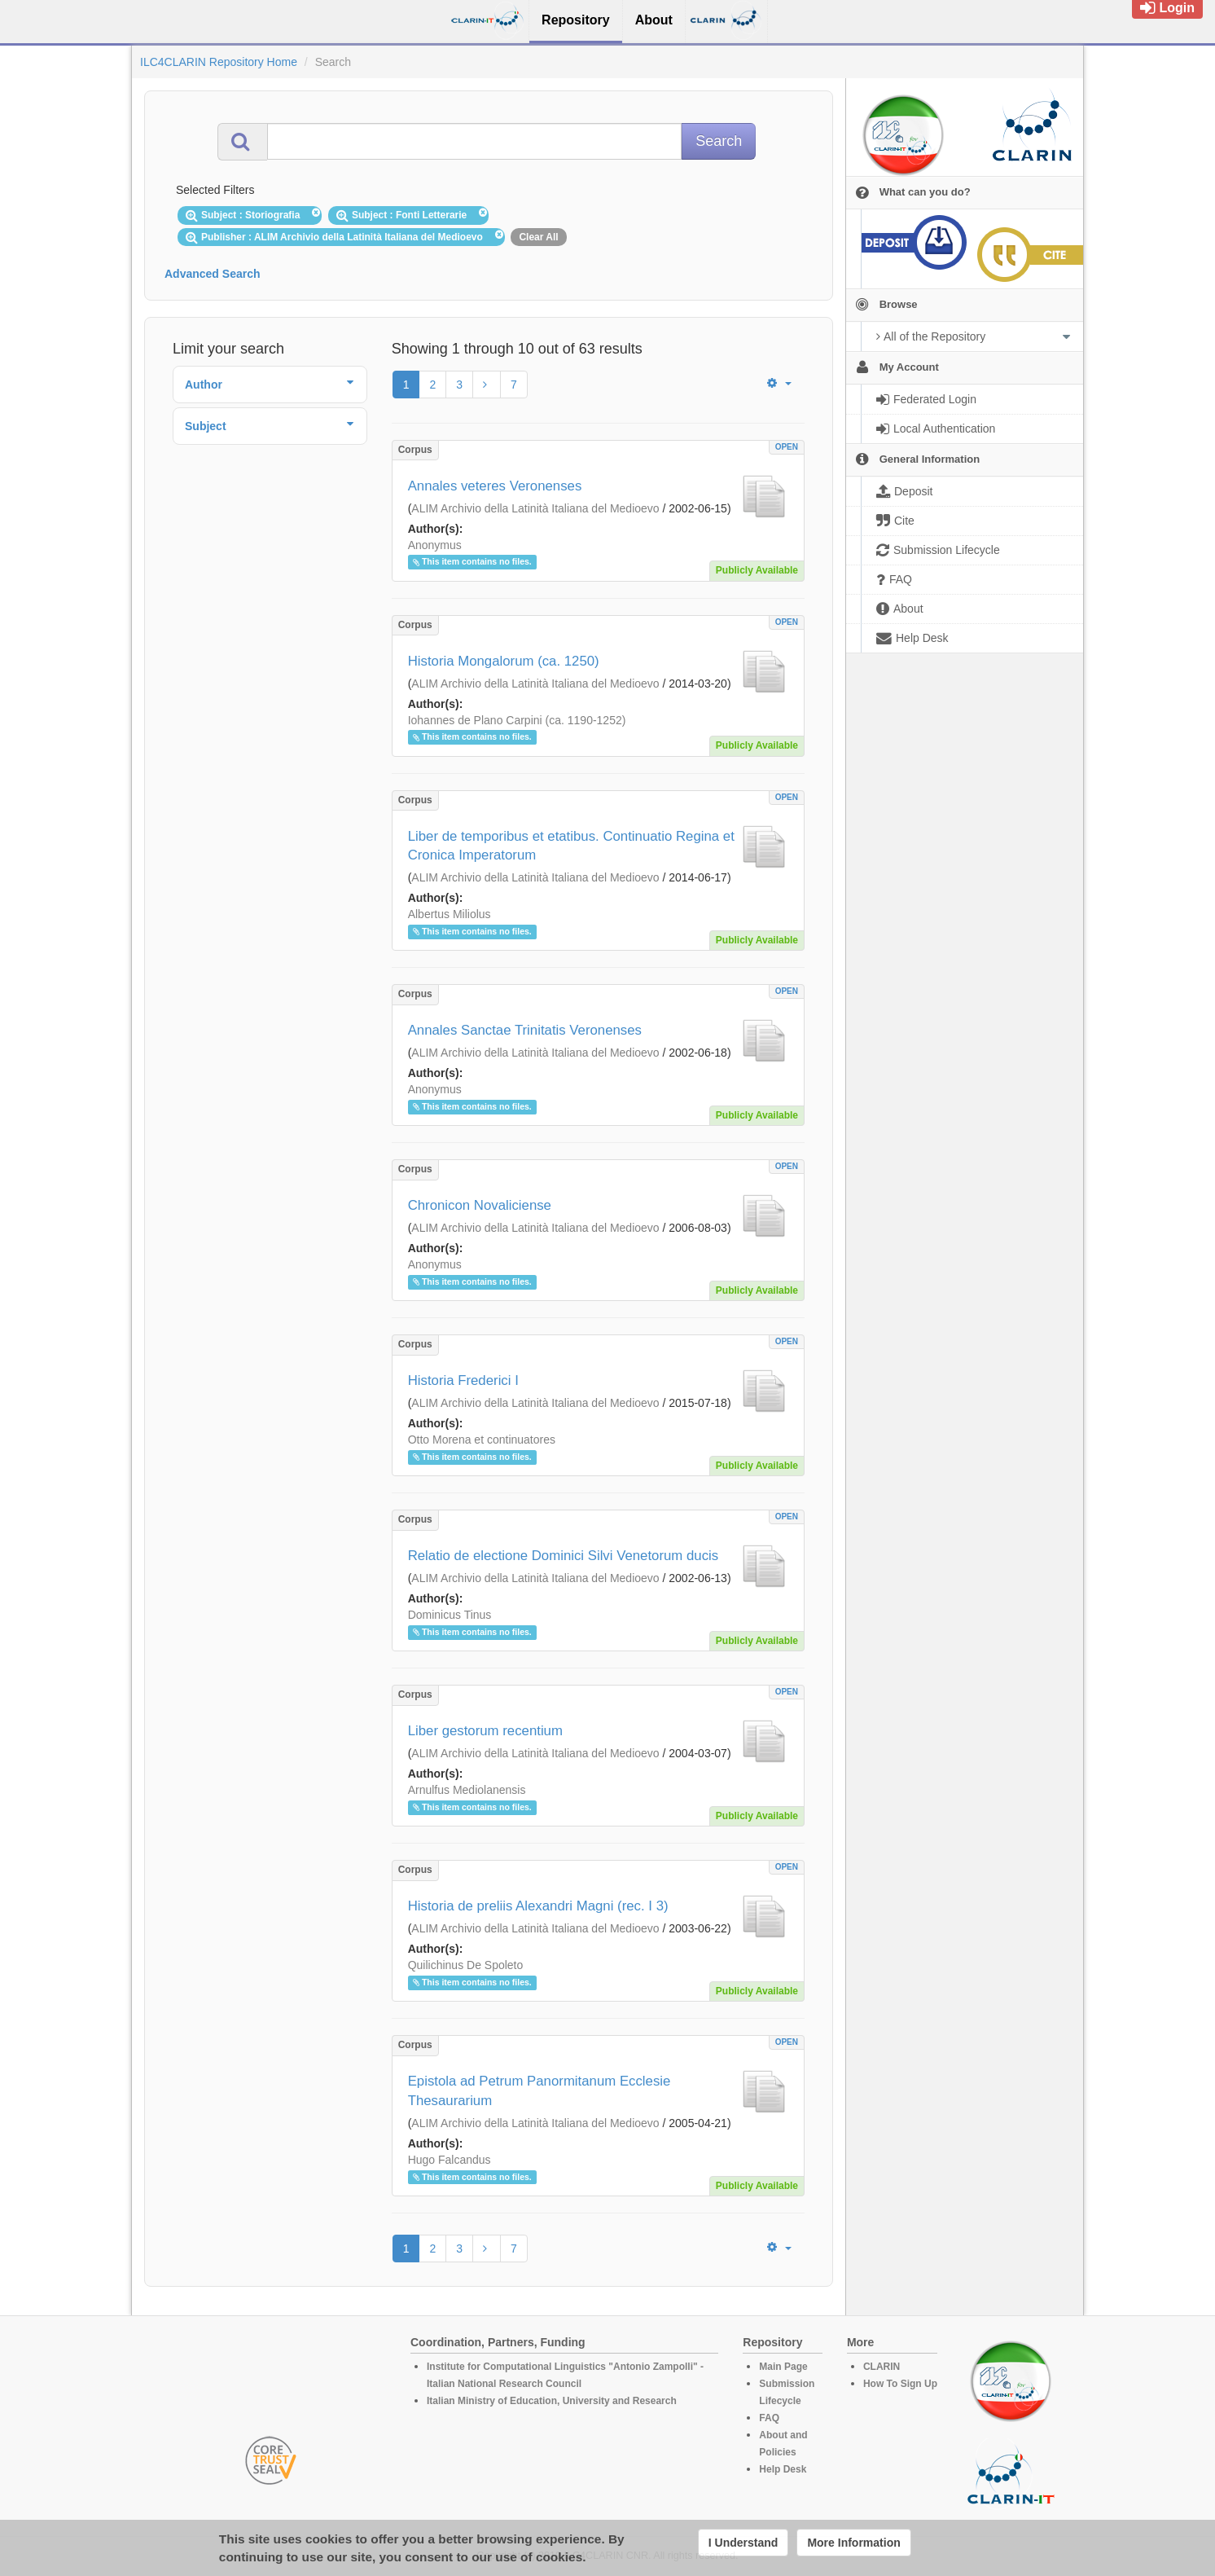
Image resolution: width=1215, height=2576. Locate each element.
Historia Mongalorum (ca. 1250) (503, 661)
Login (1167, 8)
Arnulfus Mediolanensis (467, 1789)
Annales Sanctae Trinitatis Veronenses (525, 1030)
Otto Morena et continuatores (481, 1439)
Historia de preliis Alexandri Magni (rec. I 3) (538, 1906)
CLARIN (881, 2366)
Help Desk (782, 2469)
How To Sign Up (900, 2383)
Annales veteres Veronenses (495, 486)
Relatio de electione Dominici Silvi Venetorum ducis (563, 1555)
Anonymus (435, 545)
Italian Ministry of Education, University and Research (552, 2401)
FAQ (769, 2418)
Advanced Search (212, 273)
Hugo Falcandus (449, 2159)
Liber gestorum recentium (485, 1731)
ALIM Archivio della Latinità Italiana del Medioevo (535, 508)
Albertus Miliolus (449, 914)
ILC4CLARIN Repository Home (218, 61)
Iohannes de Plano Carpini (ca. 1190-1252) (517, 720)
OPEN (786, 446)
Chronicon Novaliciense (479, 1205)
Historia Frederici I (463, 1380)
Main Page (783, 2366)
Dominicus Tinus (450, 1614)
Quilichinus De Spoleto (466, 1965)
